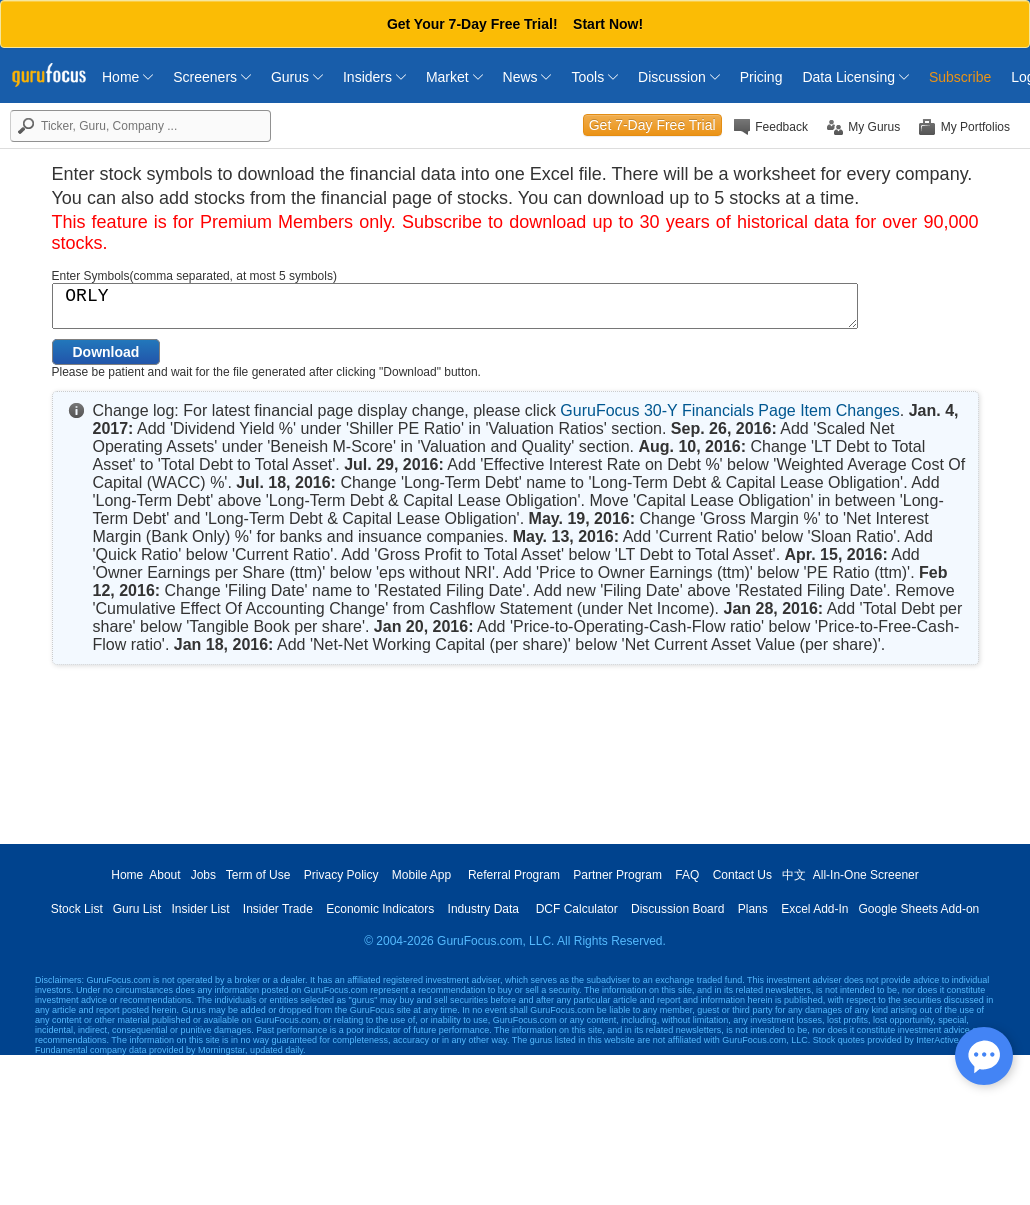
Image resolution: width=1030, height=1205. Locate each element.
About (164, 875)
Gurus (297, 77)
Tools (594, 77)
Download (106, 352)
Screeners (212, 77)
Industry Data (483, 909)
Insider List (200, 909)
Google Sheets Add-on (919, 909)
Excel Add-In (814, 909)
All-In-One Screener (866, 875)
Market (454, 77)
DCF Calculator (577, 909)
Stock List (77, 909)
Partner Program (617, 875)
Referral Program (514, 875)
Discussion (679, 77)
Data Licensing (855, 77)
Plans (753, 909)
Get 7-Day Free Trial (652, 125)
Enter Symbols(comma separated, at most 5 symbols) (194, 276)
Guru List (137, 909)
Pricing (761, 77)
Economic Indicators (380, 909)
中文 (794, 875)
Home (127, 77)
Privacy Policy (341, 875)
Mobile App (421, 875)
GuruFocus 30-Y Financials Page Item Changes (729, 410)
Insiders (374, 77)
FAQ (687, 875)
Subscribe (960, 77)
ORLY (455, 306)
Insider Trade (278, 909)
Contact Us (742, 875)
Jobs (203, 875)
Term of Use (258, 875)
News (527, 77)
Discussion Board (677, 909)
